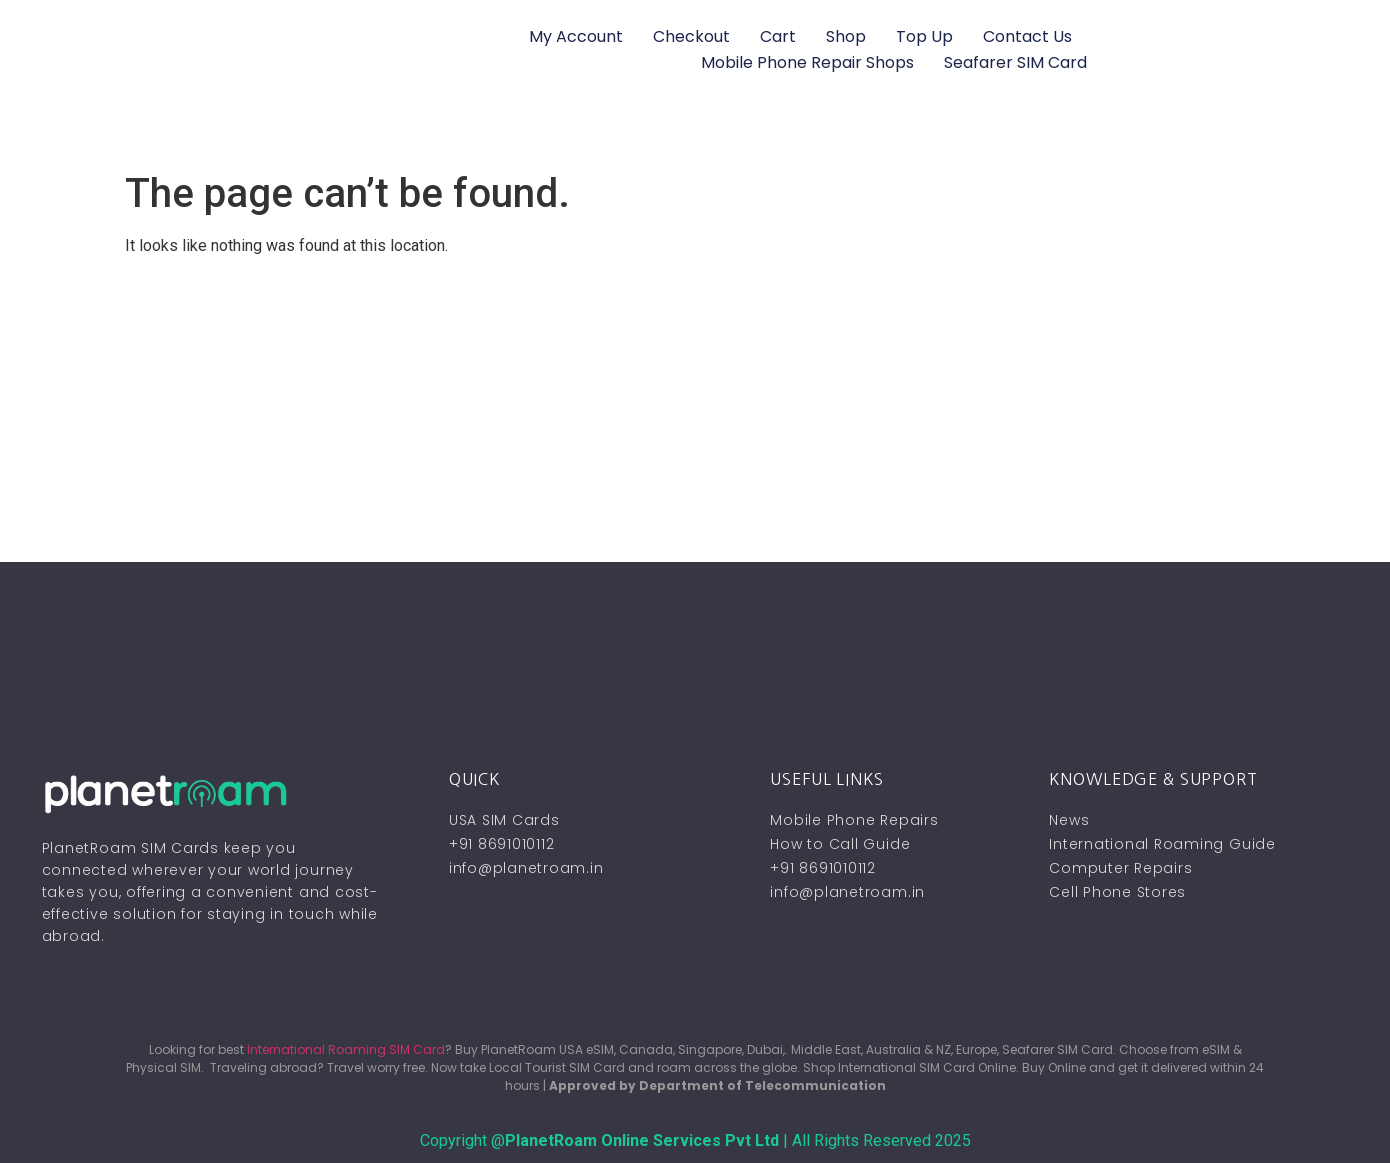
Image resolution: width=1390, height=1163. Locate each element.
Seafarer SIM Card (1015, 62)
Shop (846, 36)
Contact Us (1027, 36)
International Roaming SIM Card (346, 1049)
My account (576, 36)
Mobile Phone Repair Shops (807, 62)
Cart (778, 36)
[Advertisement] (695, 412)
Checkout (691, 36)
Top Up (924, 36)
